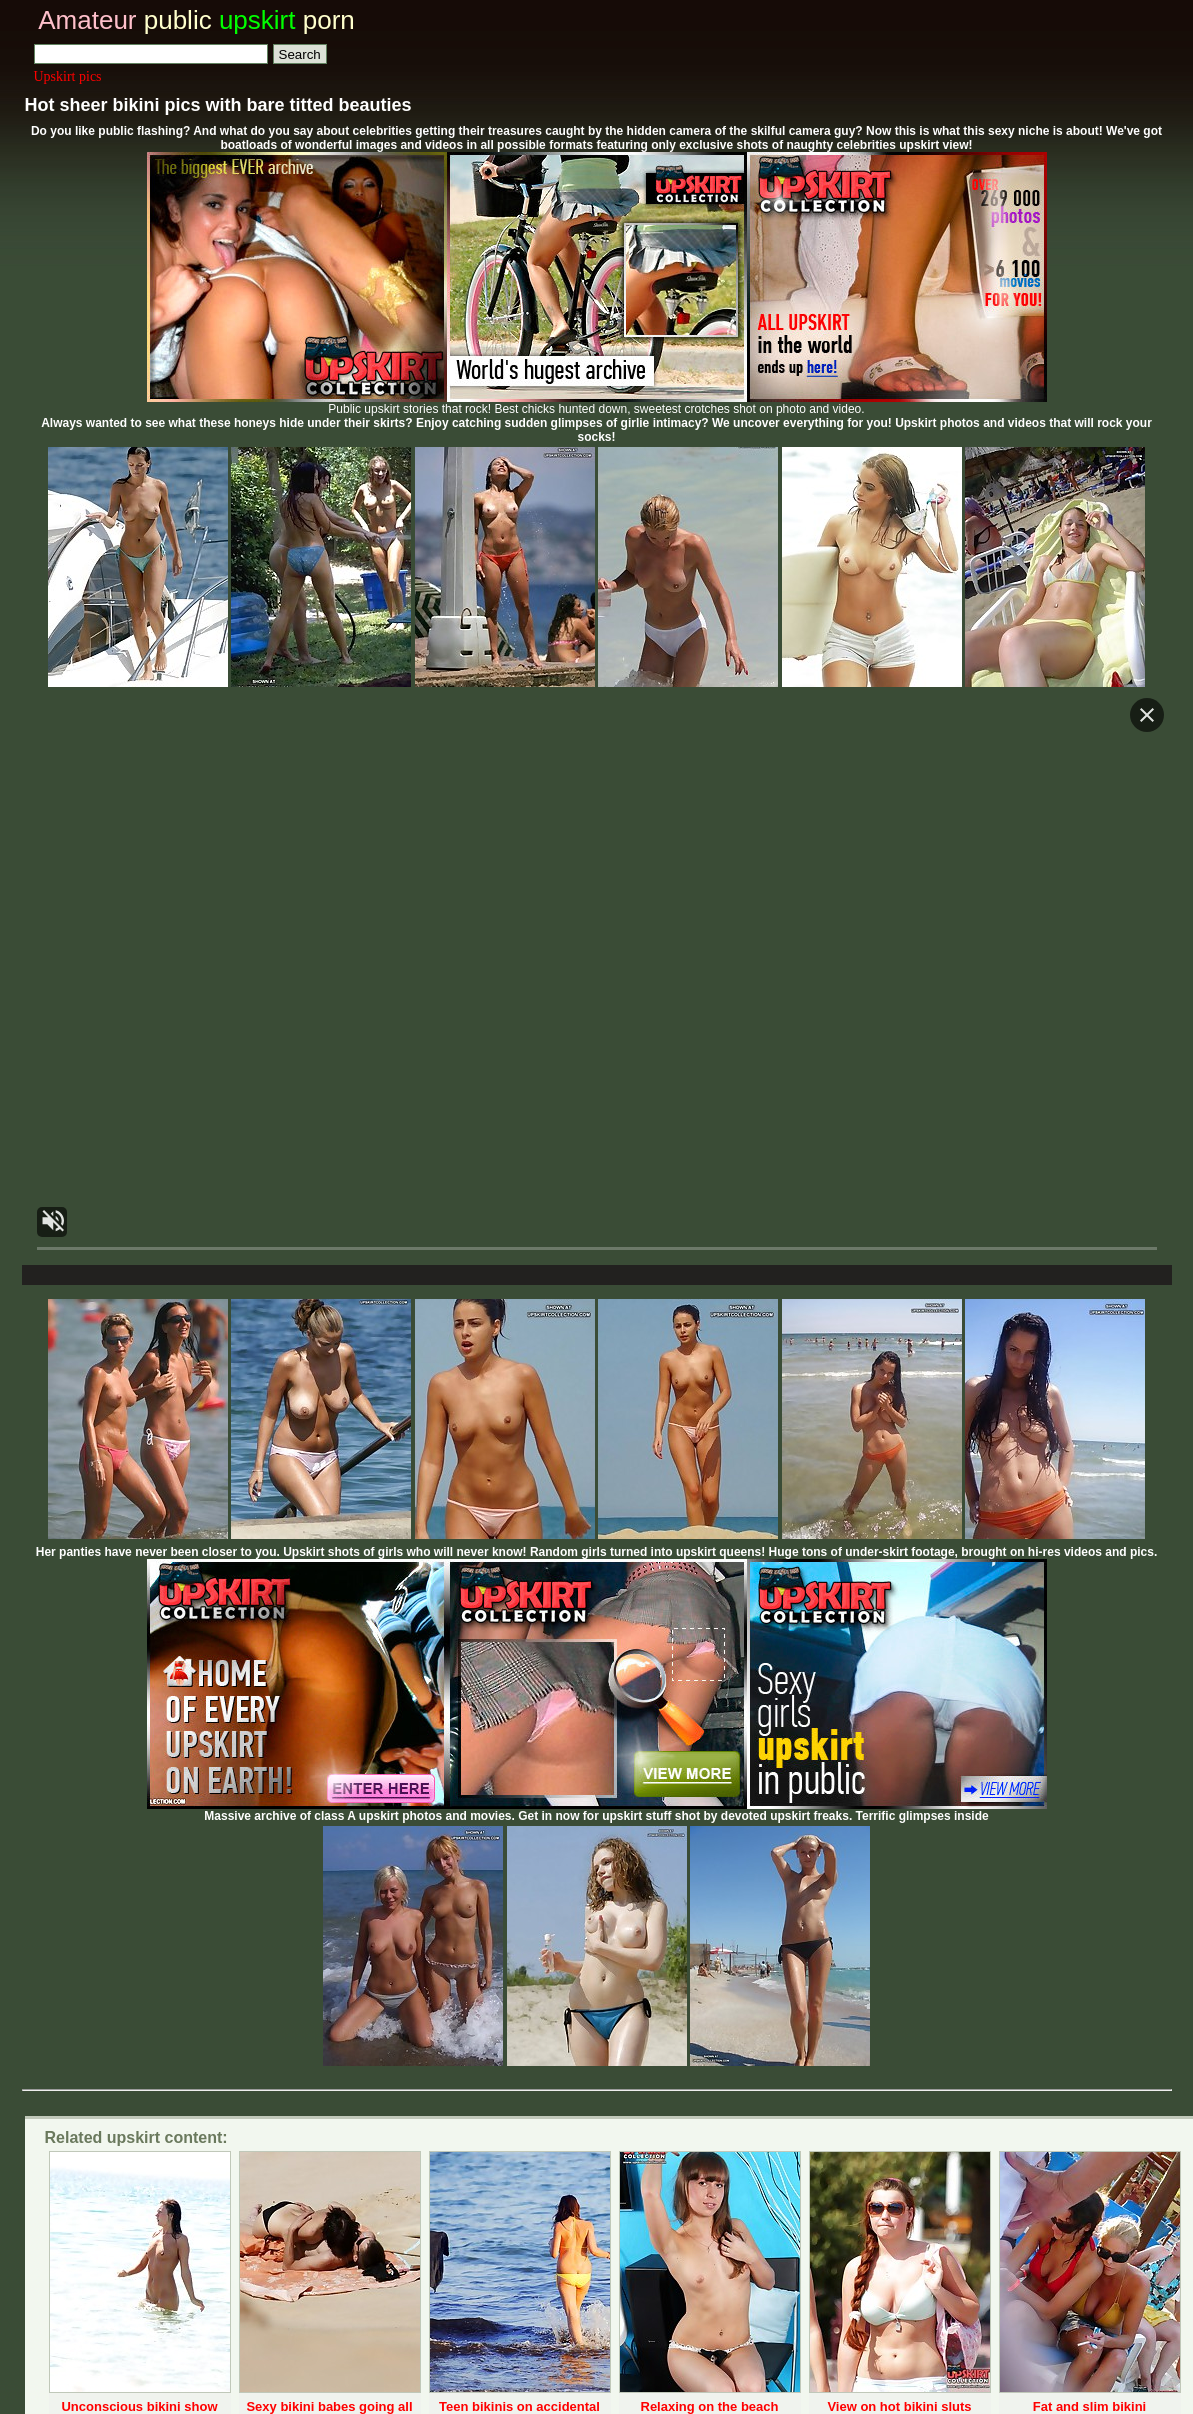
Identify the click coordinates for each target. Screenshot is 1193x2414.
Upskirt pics (68, 76)
